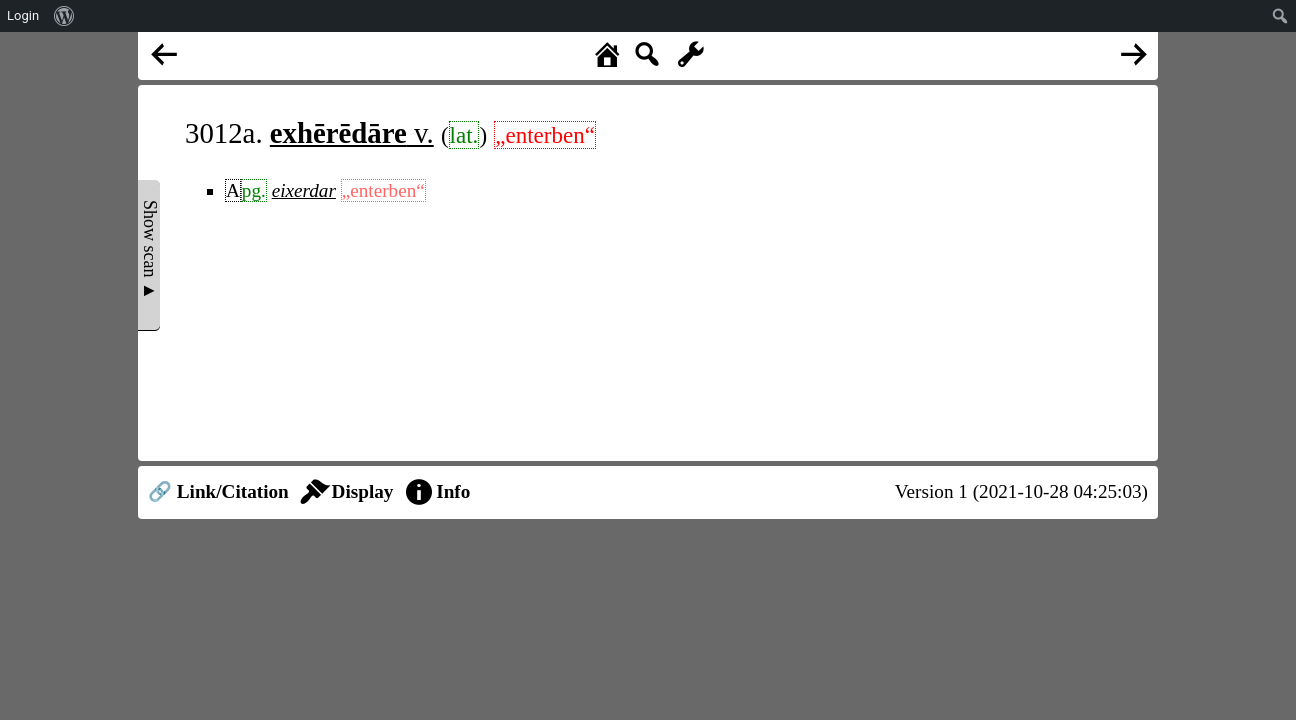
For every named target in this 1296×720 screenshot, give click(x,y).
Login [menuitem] (23, 15)
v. (352, 133)
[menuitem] (64, 16)
